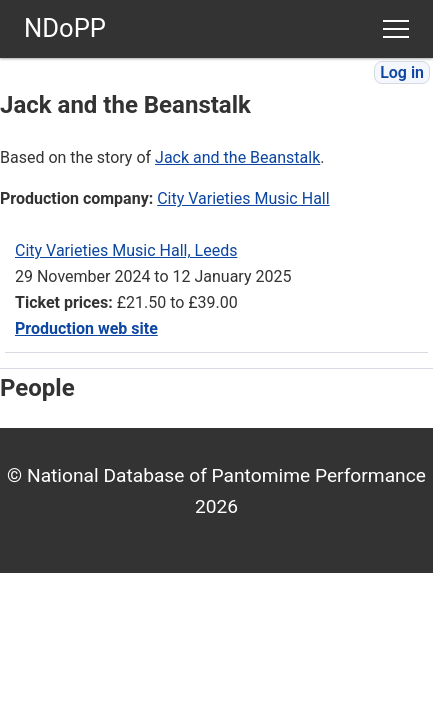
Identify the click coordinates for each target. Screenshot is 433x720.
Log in (402, 72)
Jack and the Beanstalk (237, 157)
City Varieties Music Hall (243, 198)
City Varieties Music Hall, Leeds (126, 250)
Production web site (86, 328)
